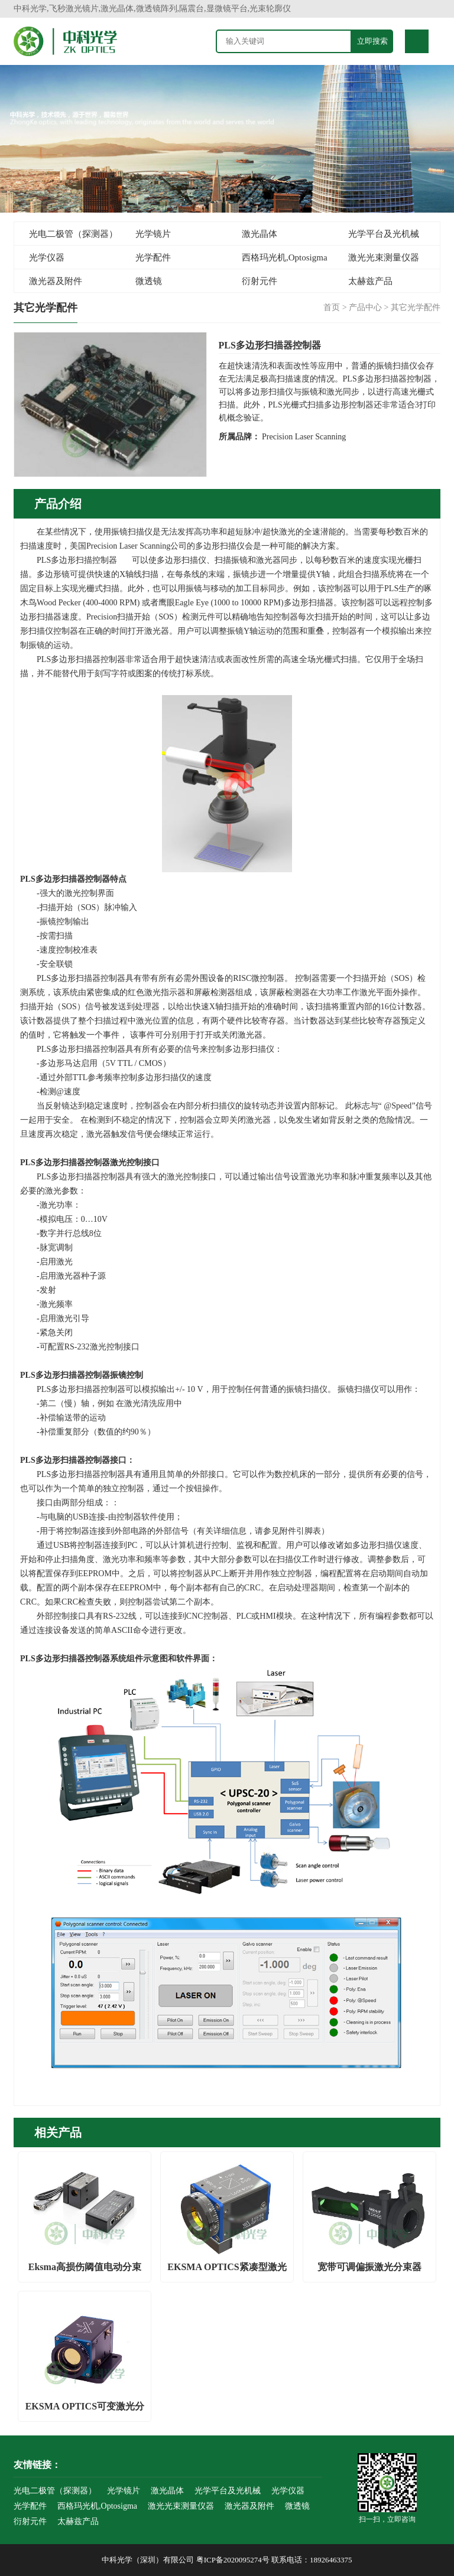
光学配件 (153, 257)
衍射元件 (259, 281)
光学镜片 (153, 234)
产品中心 (365, 307)
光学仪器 (46, 257)
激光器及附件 (55, 281)
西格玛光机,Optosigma (284, 257)
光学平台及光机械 (383, 234)
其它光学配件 (415, 307)
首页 (331, 307)
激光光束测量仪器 (383, 257)
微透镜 (148, 281)
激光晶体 (259, 234)
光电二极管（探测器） (73, 234)
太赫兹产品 (370, 281)
